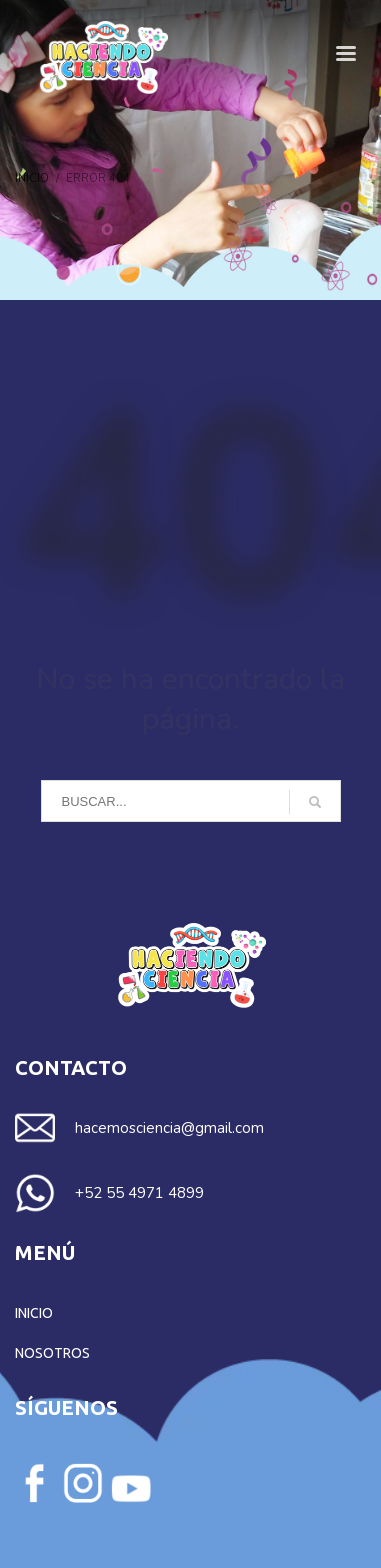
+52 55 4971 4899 (139, 1193)
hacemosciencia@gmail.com (169, 1128)
